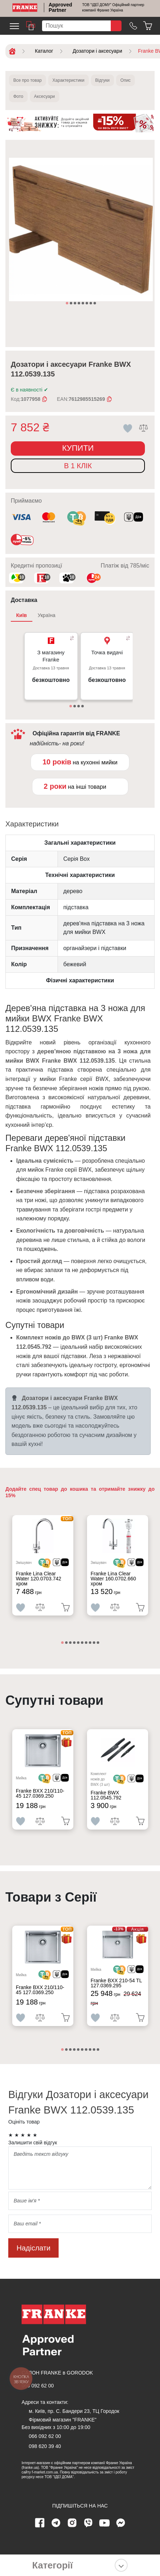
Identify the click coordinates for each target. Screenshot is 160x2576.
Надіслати (33, 2248)
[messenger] (120, 2523)
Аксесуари (44, 96)
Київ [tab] (21, 615)
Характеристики (68, 80)
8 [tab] (95, 303)
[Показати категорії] (121, 2565)
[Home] (25, 8)
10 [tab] (98, 1643)
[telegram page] (55, 2523)
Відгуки (102, 80)
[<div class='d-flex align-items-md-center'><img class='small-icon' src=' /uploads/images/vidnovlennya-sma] (133, 517)
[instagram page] (72, 2523)
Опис (125, 80)
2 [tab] (71, 303)
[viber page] (88, 2523)
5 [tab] (83, 303)
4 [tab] (79, 303)
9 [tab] (94, 1643)
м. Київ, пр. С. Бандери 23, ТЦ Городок (74, 2411)
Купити (78, 447)
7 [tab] (91, 303)
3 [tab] (75, 303)
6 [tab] (87, 303)
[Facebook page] (39, 2523)
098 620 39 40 (45, 2446)
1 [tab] (67, 303)
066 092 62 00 (38, 2385)
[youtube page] (104, 2523)
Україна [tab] (46, 615)
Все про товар (27, 80)
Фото (18, 96)
